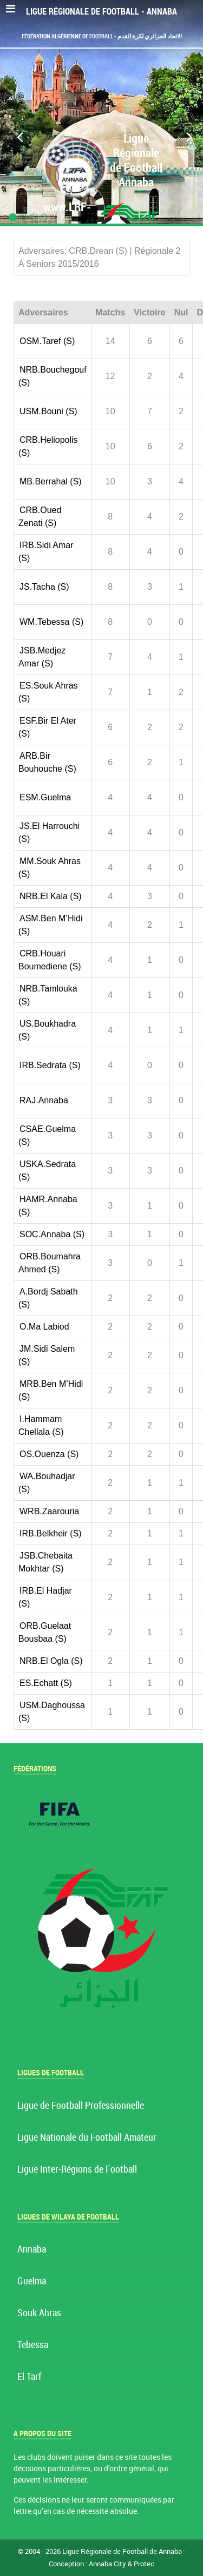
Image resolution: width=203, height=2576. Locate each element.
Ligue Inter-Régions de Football (77, 2169)
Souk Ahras (39, 2313)
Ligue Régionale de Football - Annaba (101, 11)
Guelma (31, 2281)
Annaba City (107, 2564)
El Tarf (29, 2377)
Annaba (31, 2249)
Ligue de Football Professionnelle (80, 2106)
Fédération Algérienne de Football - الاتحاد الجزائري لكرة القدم (102, 36)
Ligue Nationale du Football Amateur (86, 2137)
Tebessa (32, 2345)
